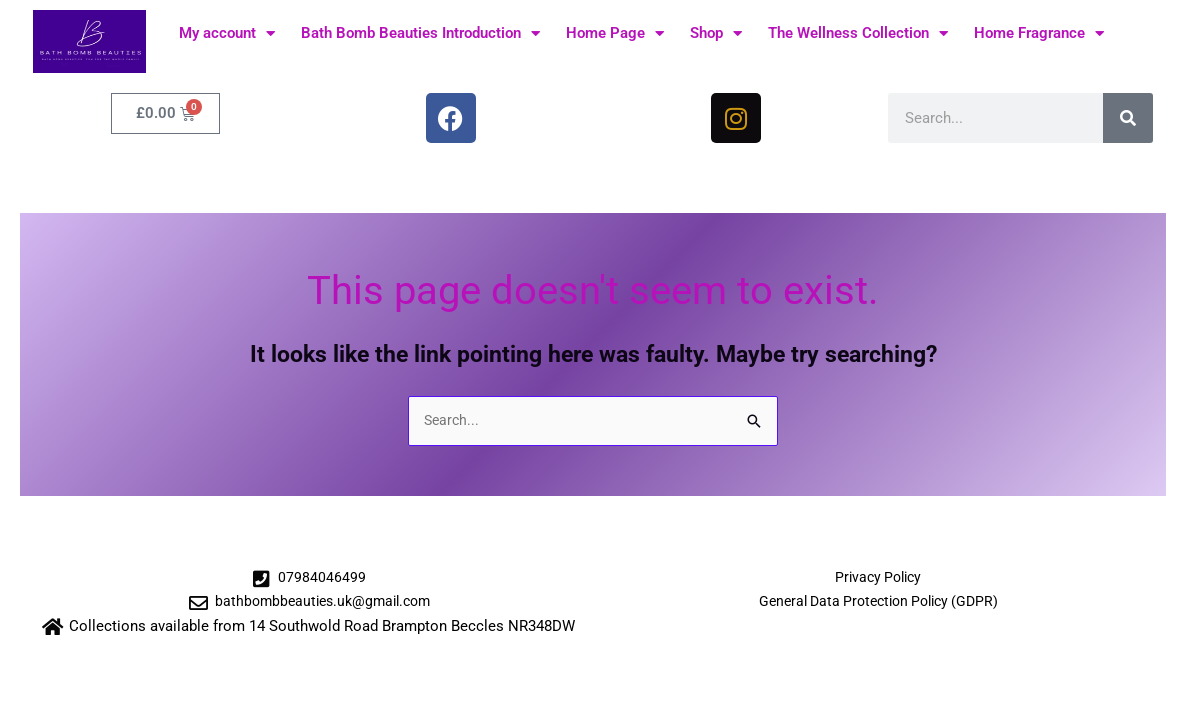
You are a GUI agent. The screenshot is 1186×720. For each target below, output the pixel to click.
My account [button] (227, 33)
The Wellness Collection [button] (858, 33)
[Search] (1128, 118)
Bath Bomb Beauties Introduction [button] (420, 33)
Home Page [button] (615, 33)
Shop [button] (716, 33)
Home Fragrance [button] (1039, 33)
